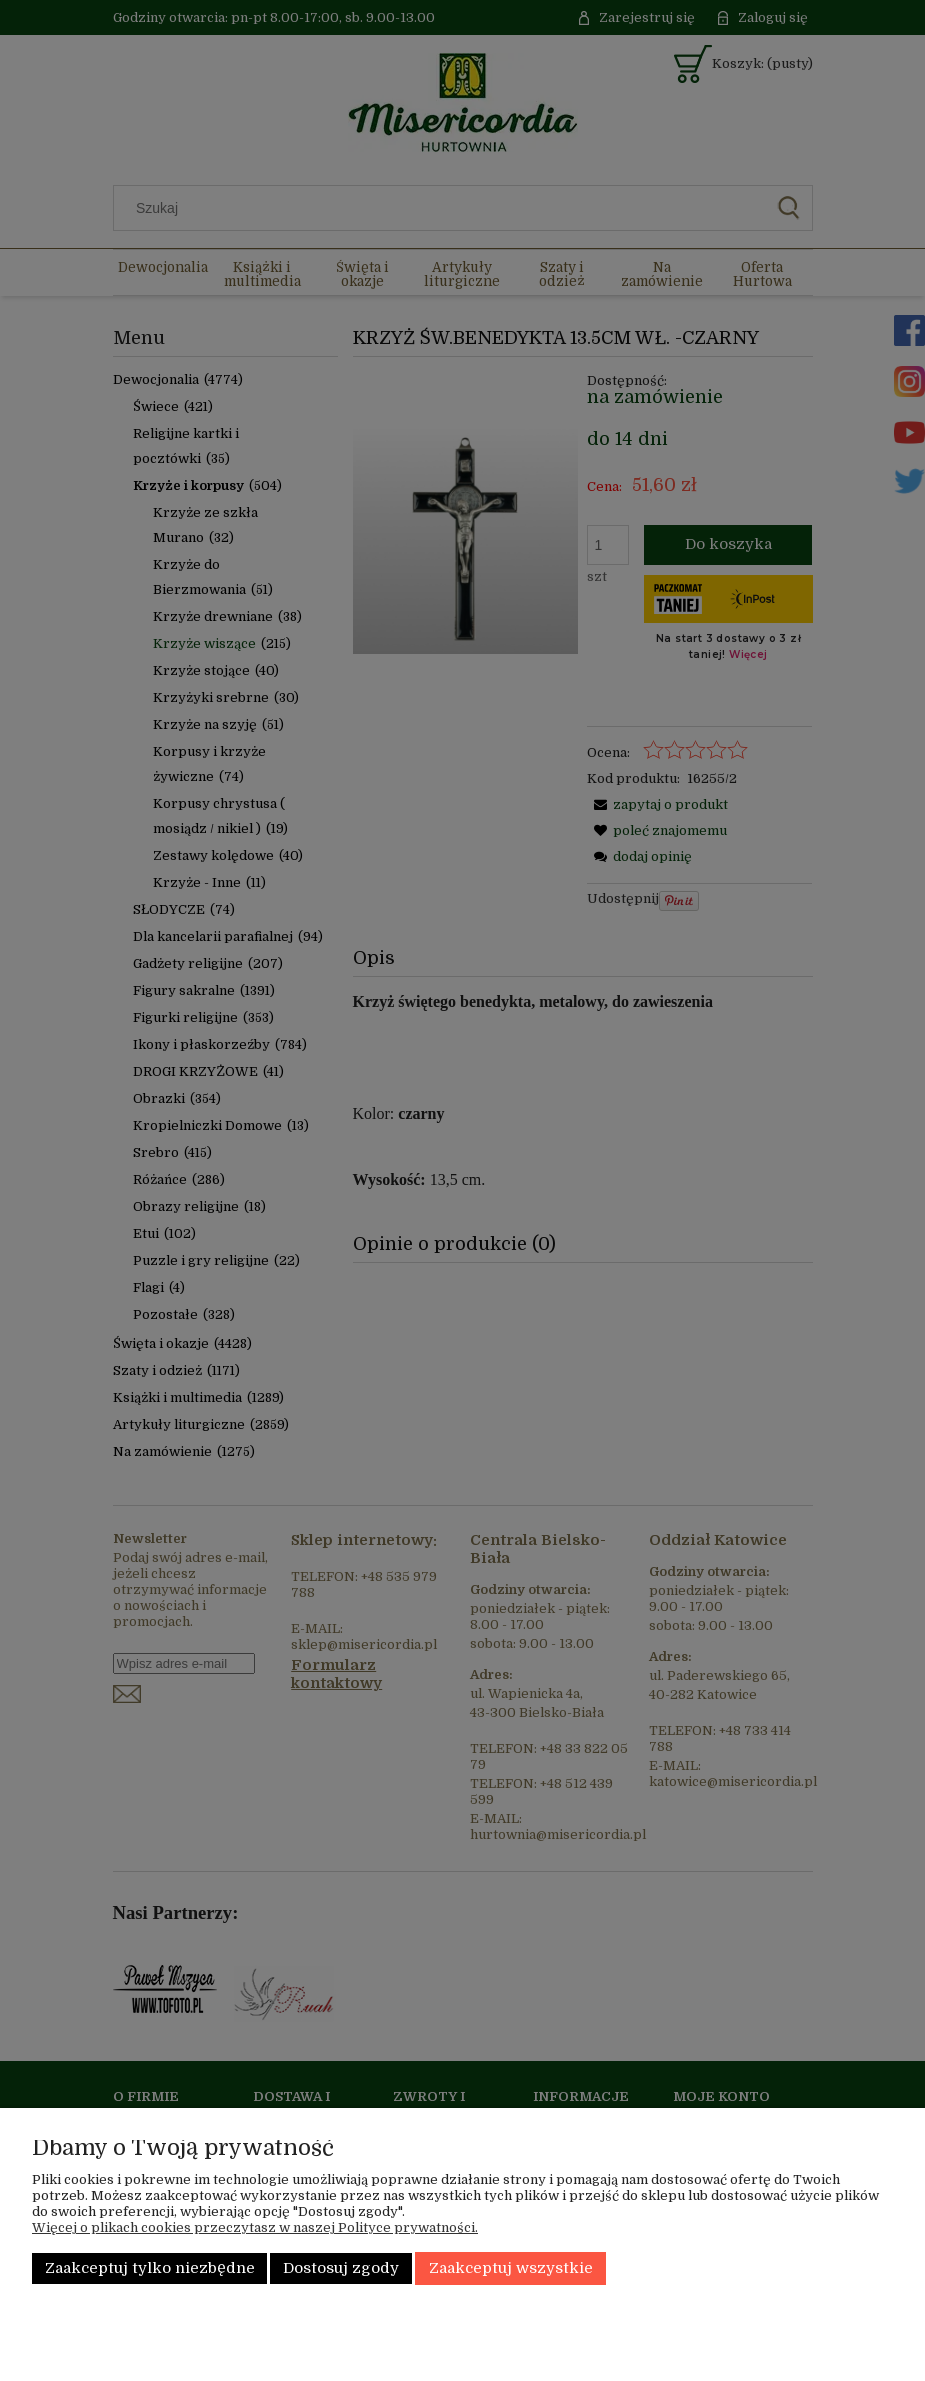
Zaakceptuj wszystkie (511, 2268)
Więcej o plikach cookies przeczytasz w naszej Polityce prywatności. (255, 2227)
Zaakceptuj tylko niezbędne (150, 2268)
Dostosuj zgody (341, 2268)
